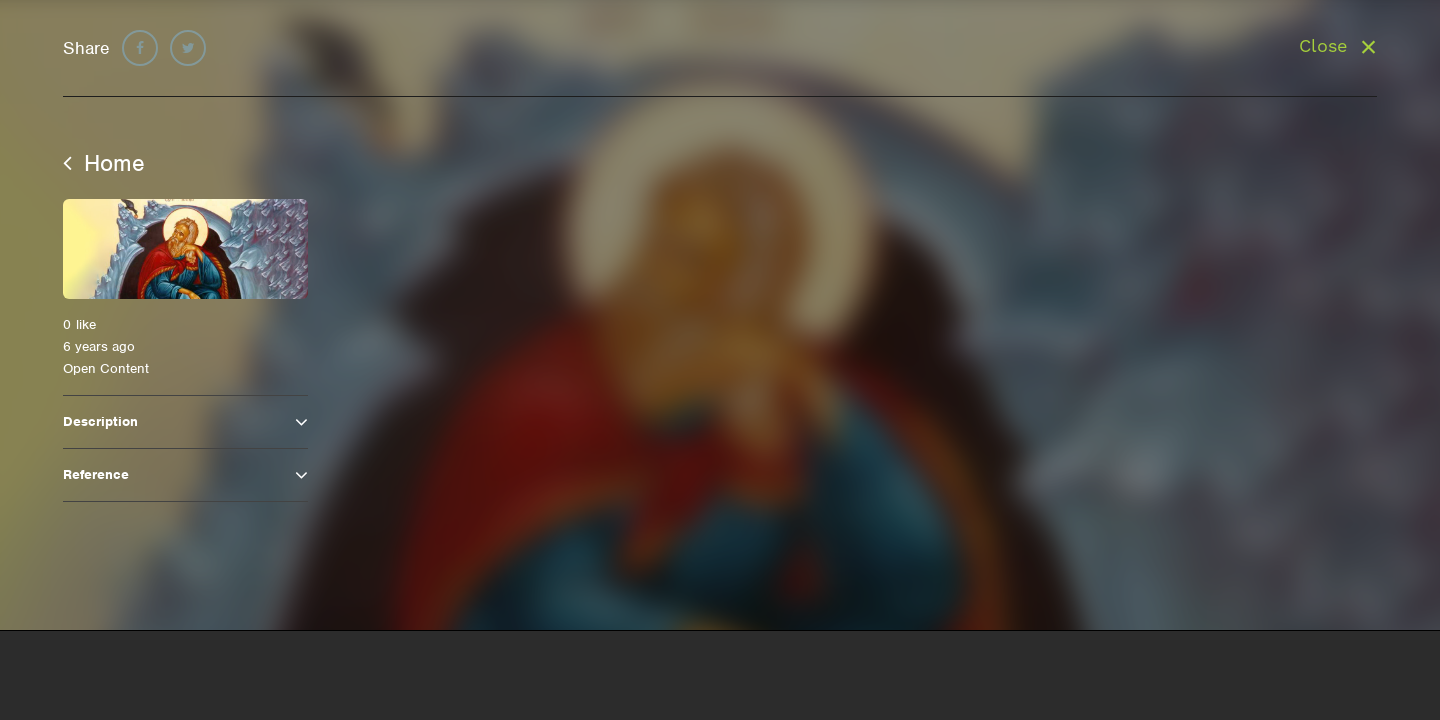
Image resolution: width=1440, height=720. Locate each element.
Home (104, 163)
